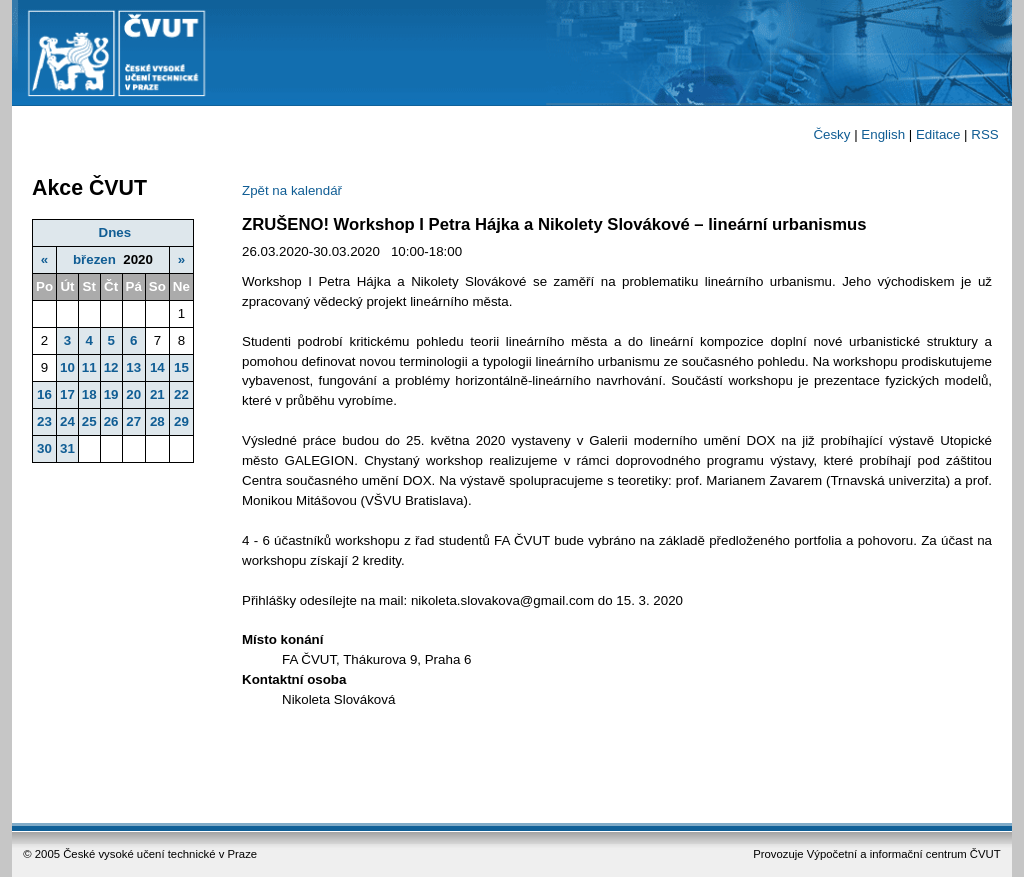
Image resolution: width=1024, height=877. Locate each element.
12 (111, 367)
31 (67, 448)
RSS (984, 134)
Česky (831, 134)
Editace (938, 134)
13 (133, 367)
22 (181, 394)
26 (111, 421)
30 (44, 448)
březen (94, 259)
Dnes (115, 232)
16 (44, 394)
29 (181, 421)
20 (133, 394)
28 (157, 421)
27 (133, 421)
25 (89, 421)
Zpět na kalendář (292, 190)
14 (157, 367)
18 (89, 394)
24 (67, 421)
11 (89, 367)
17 (67, 394)
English (883, 134)
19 (111, 394)
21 (157, 394)
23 (44, 421)
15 (181, 367)
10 (67, 367)
